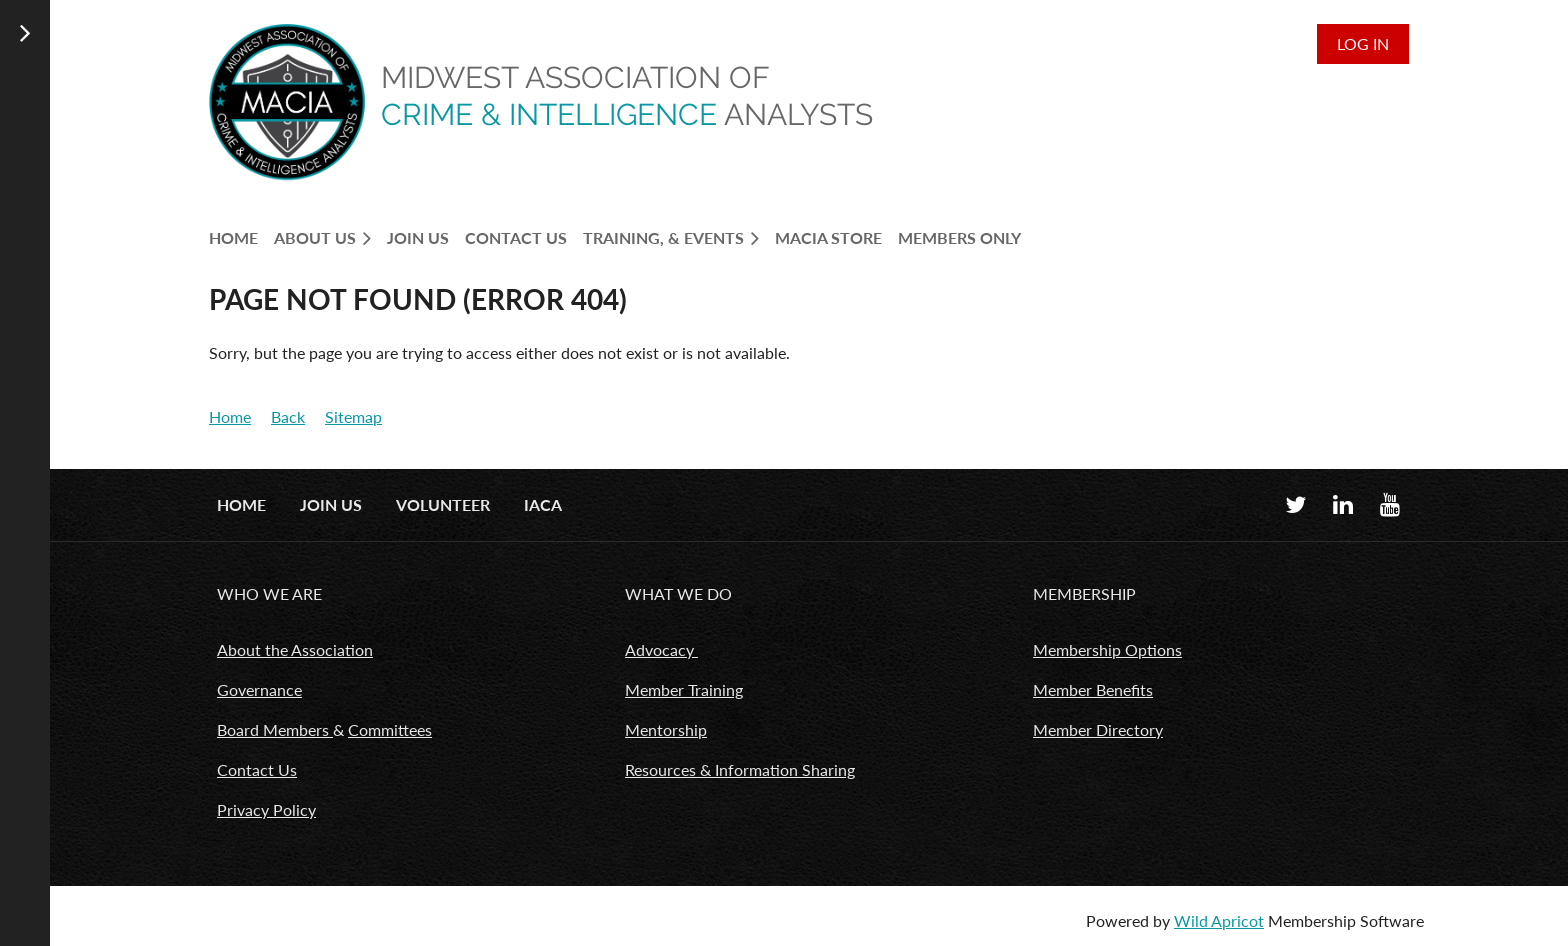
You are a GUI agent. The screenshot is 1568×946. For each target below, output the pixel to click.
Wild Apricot (1219, 920)
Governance (259, 689)
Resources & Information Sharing (740, 769)
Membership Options (1107, 649)
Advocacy (661, 649)
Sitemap (353, 416)
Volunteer (443, 504)
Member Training (684, 689)
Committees (390, 729)
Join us (331, 504)
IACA (543, 504)
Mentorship (666, 729)
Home (230, 416)
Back (288, 416)
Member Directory (1098, 729)
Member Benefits (1093, 689)
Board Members (275, 729)
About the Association (295, 649)
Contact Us (257, 769)
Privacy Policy (266, 809)
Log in (1363, 43)
